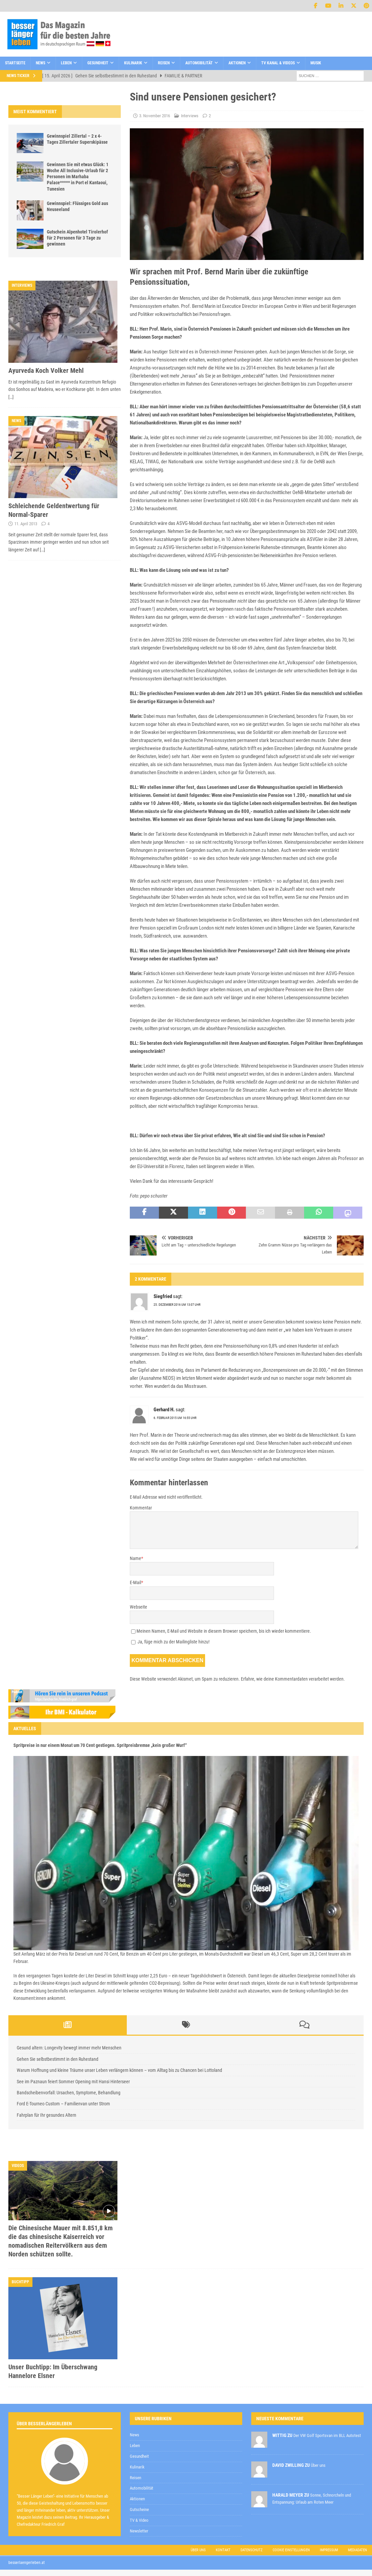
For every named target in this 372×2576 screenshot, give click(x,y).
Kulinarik (133, 63)
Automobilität (199, 63)
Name (135, 1558)
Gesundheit (97, 63)
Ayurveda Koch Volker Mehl (46, 370)
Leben (66, 63)
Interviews (189, 115)
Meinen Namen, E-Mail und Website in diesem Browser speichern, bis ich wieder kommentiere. (223, 1631)
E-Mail (135, 1582)
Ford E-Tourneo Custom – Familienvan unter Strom (63, 2103)
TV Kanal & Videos (278, 63)
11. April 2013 (25, 523)
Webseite (138, 1607)
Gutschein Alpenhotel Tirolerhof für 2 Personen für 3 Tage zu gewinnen (77, 238)
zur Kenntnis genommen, (221, 2404)
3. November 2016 (154, 115)
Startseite (15, 63)
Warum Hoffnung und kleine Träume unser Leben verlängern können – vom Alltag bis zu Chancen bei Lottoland (119, 2070)
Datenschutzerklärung (197, 2404)
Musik (315, 63)
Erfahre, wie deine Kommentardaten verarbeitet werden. (293, 1679)
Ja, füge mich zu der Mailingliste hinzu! (170, 1641)
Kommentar (141, 1507)
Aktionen (237, 63)
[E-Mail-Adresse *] (266, 2387)
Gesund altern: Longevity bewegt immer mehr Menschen (69, 2047)
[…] (11, 397)
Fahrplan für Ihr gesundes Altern (46, 2115)
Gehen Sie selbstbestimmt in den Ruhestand (57, 2059)
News (40, 63)
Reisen (164, 63)
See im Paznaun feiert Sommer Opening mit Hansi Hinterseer (73, 2081)
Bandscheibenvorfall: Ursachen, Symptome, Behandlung (68, 2092)
